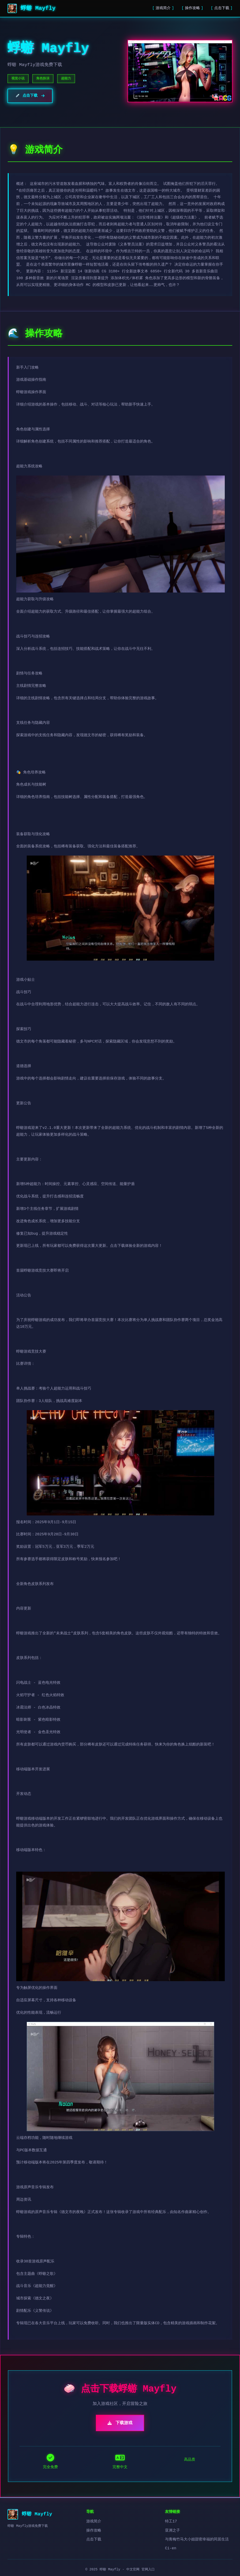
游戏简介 (163, 8)
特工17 (171, 2521)
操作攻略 (192, 8)
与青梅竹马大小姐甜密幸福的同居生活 (197, 2539)
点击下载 (221, 8)
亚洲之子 (172, 2530)
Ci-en (170, 2548)
